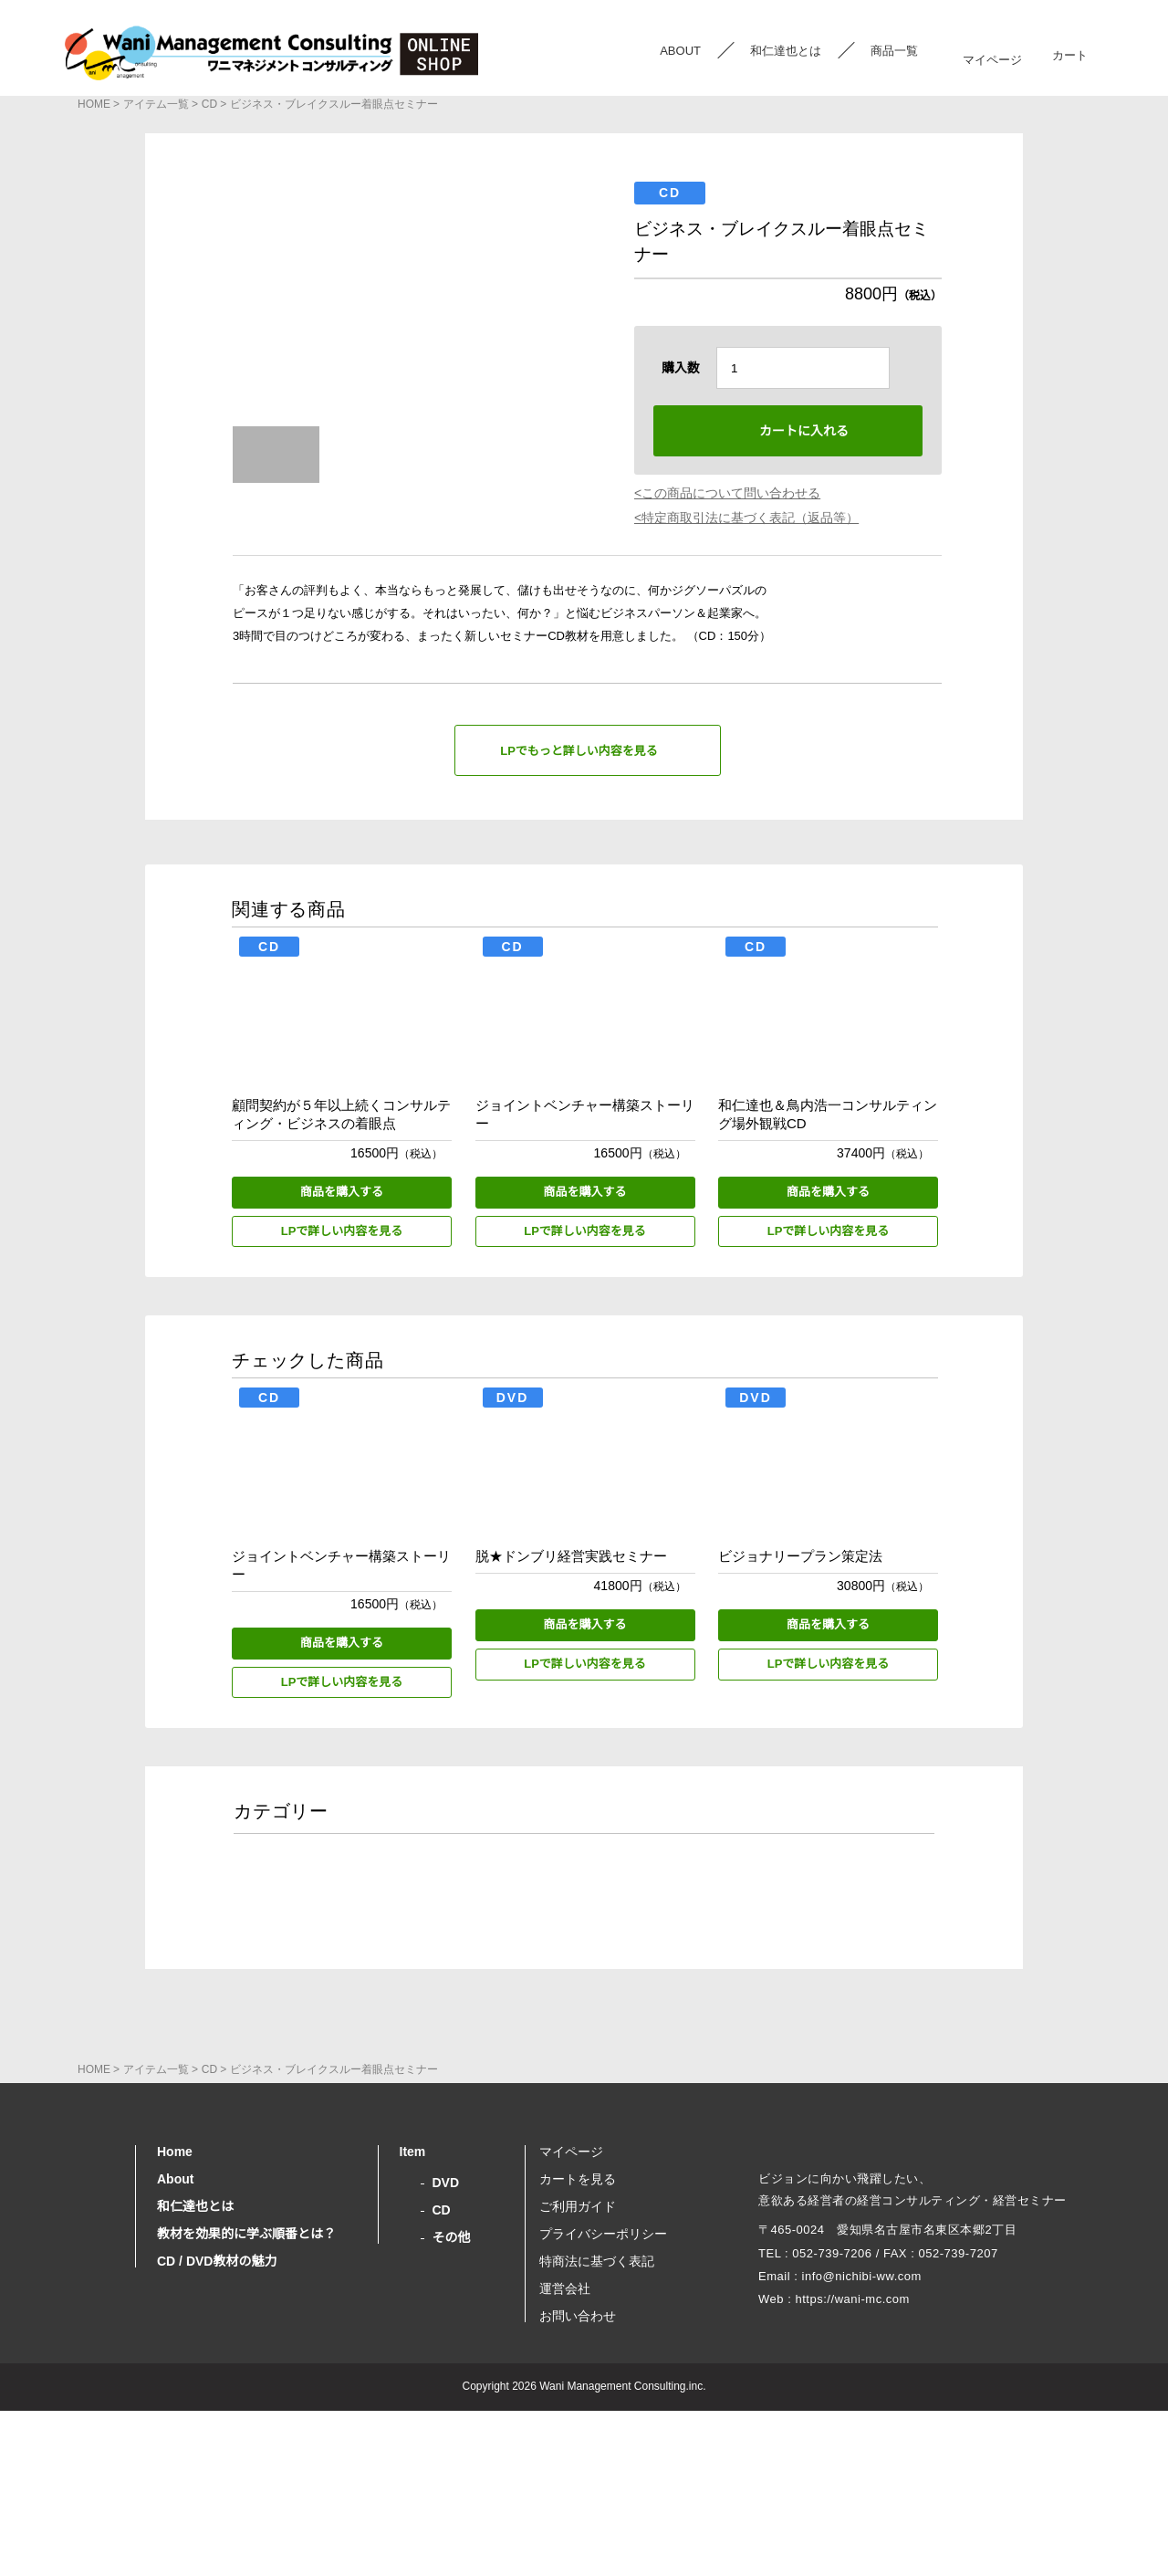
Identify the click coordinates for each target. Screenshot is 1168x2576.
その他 (452, 2386)
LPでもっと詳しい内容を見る (579, 751)
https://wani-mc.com (855, 2476)
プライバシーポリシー (603, 2382)
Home (176, 2300)
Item (415, 2300)
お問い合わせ (577, 2464)
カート (1069, 51)
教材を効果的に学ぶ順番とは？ (246, 2382)
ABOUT (680, 51)
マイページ (992, 51)
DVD (446, 2331)
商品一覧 (894, 51)
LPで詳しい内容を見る (342, 1232)
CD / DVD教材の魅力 (216, 2409)
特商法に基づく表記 (596, 2409)
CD (205, 103)
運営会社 (564, 2437)
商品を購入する (341, 1192)
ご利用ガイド (577, 2355)
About (176, 2327)
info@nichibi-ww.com (860, 2453)
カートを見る (577, 2327)
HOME (93, 103)
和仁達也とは (785, 51)
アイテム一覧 (152, 103)
